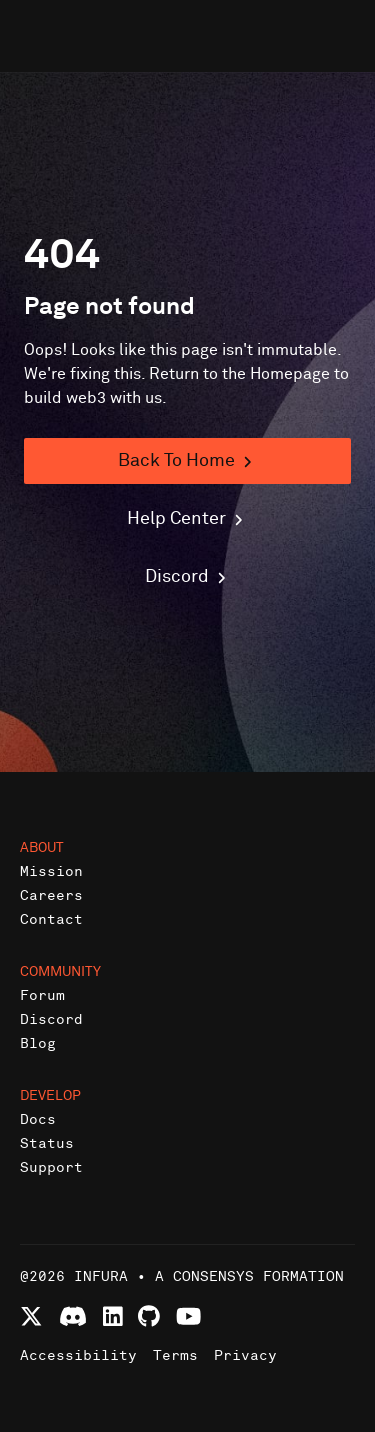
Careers (51, 895)
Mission (51, 871)
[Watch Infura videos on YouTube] (188, 1316)
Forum (42, 995)
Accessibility (78, 1355)
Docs (38, 1119)
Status (47, 1143)
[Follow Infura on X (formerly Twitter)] (31, 1316)
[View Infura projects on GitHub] (149, 1316)
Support (51, 1167)
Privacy (245, 1355)
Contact (51, 919)
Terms (175, 1355)
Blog (38, 1043)
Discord (51, 1019)
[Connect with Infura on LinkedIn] (113, 1316)
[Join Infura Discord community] (73, 1316)
